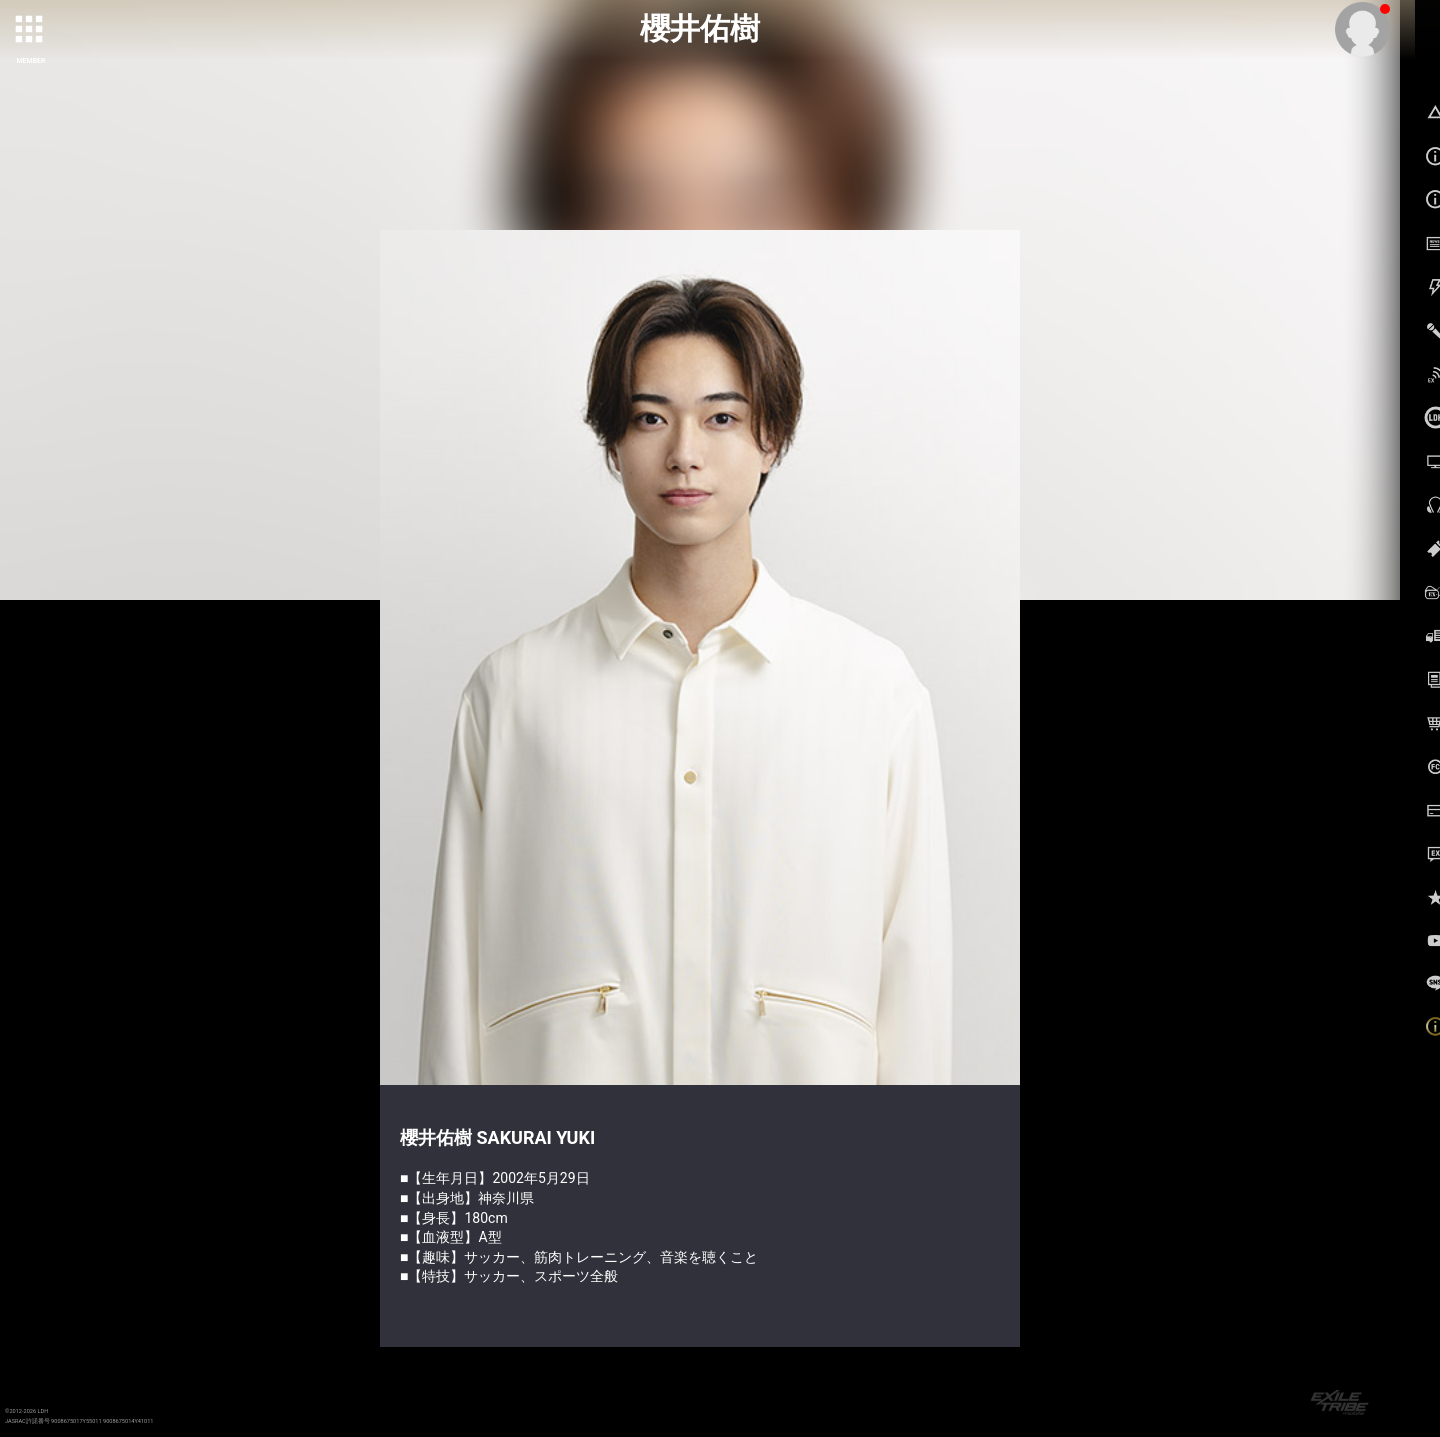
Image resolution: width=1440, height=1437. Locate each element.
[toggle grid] (31, 31)
